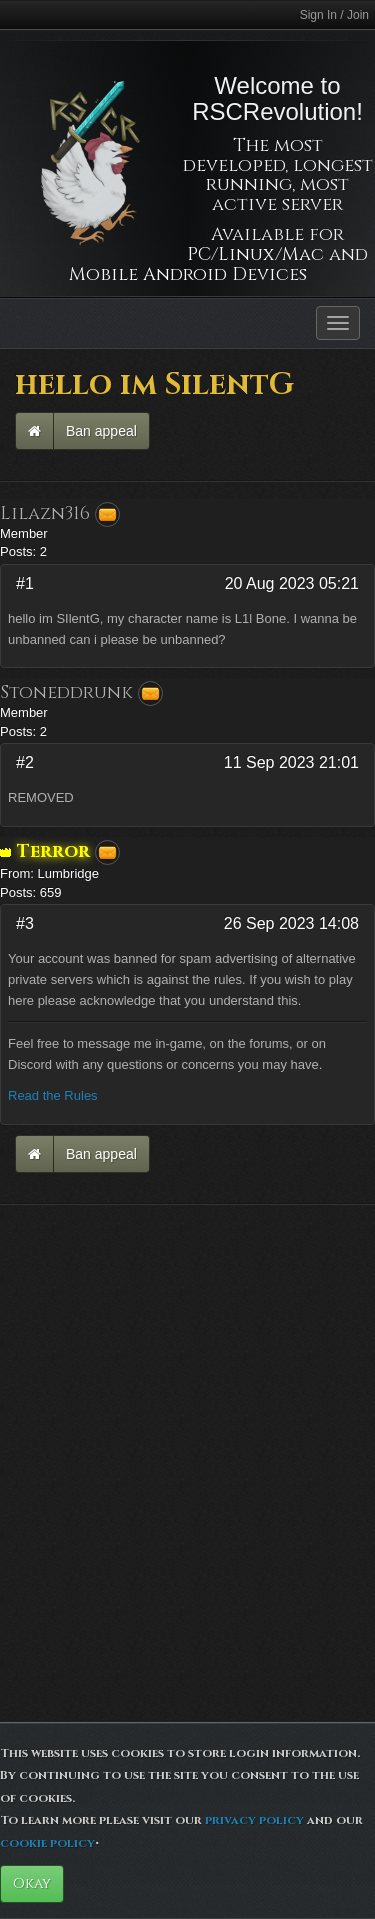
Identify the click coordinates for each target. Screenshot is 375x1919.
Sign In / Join (334, 15)
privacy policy (254, 1820)
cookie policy (47, 1843)
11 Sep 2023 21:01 (291, 762)
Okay (32, 1883)
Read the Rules (53, 1095)
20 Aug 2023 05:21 (292, 583)
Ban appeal (101, 431)
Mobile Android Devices (188, 274)
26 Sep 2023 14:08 (291, 923)
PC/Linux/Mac (255, 254)
